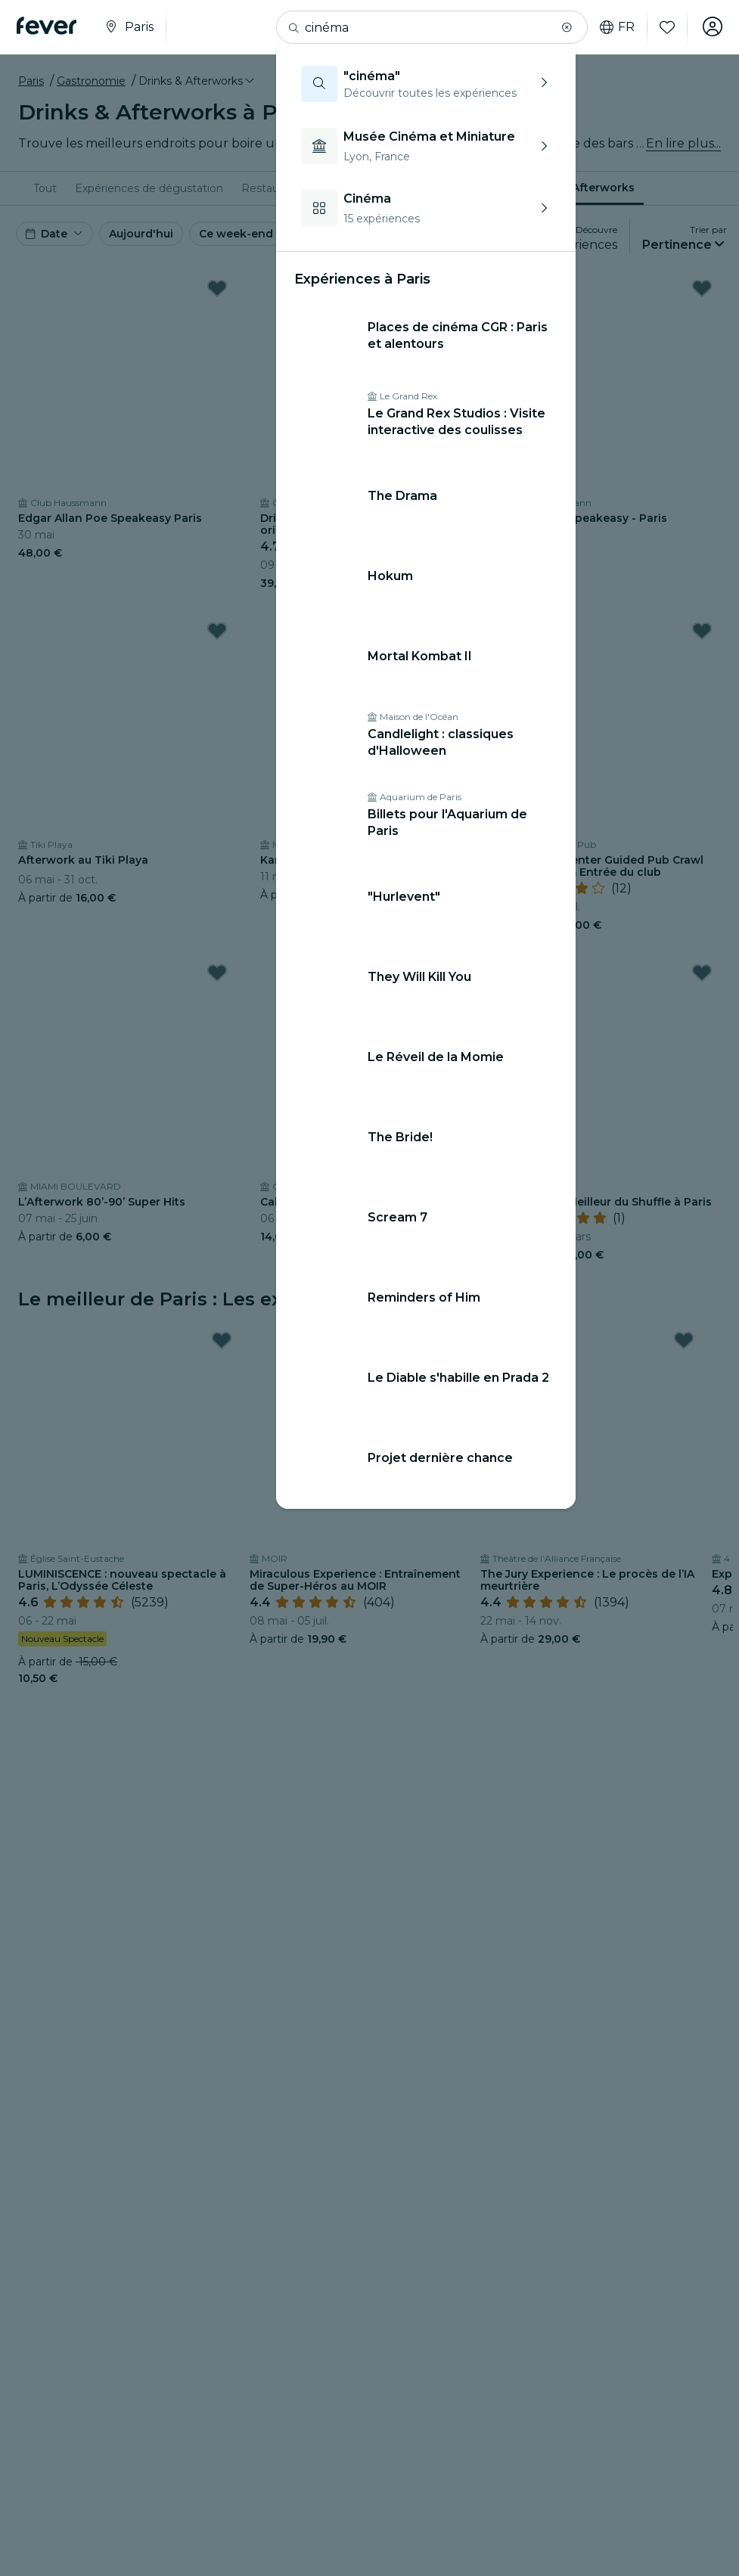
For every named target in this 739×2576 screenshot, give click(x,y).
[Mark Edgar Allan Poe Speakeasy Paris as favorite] (217, 288)
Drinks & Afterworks (578, 187)
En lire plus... (683, 143)
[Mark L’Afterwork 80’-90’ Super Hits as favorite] (217, 972)
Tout (45, 188)
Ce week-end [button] (236, 234)
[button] (564, 27)
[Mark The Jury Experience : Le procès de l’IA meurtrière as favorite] (684, 1340)
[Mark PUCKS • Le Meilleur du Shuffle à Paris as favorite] (702, 972)
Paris (31, 81)
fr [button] (614, 27)
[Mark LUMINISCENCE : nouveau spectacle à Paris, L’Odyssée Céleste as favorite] (221, 1340)
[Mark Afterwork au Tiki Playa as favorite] (217, 631)
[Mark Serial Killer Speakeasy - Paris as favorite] (702, 288)
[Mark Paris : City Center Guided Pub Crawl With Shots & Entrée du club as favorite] (702, 631)
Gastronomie (91, 81)
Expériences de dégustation (149, 188)
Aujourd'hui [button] (141, 234)
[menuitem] (45, 188)
